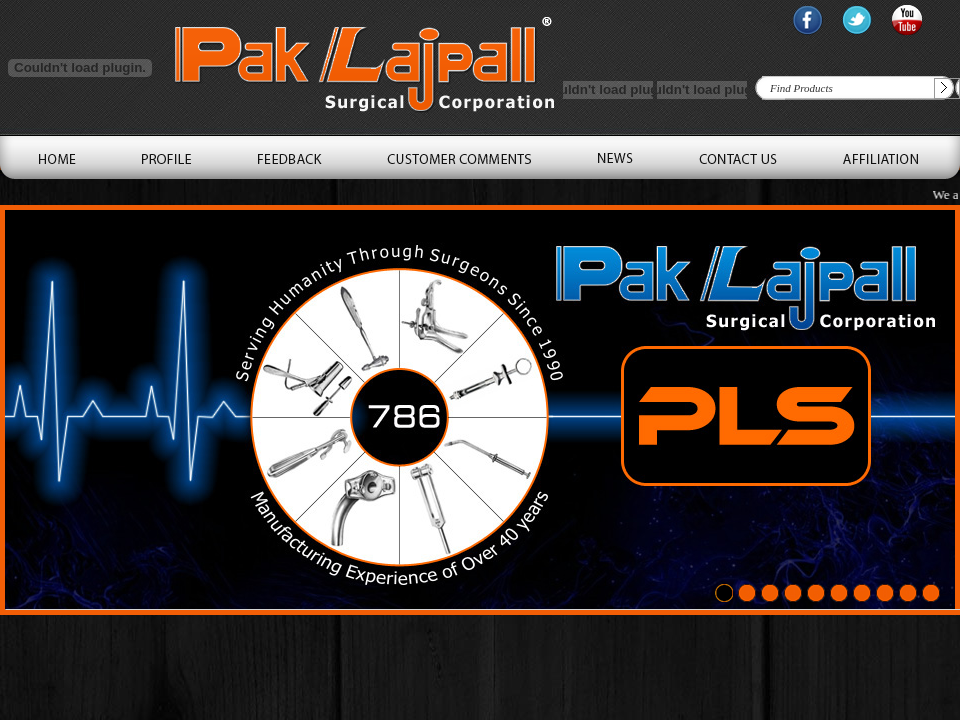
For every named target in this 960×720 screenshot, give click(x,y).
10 (931, 594)
